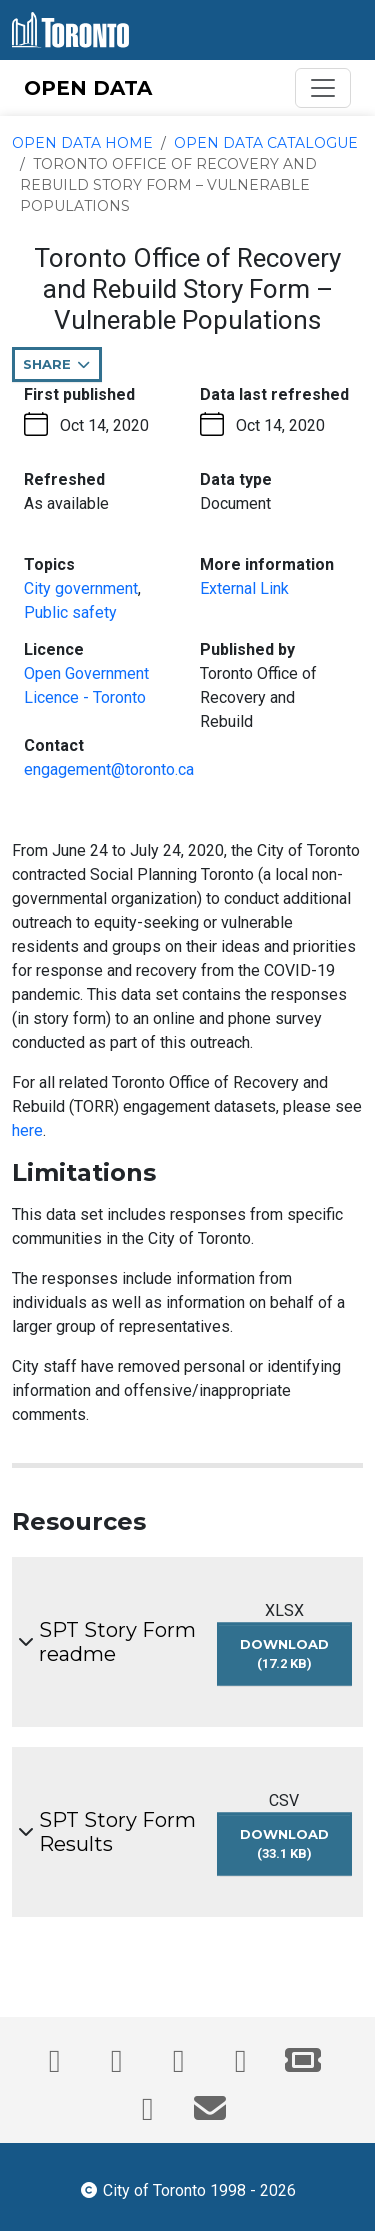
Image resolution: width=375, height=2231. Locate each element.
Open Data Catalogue (266, 143)
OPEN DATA (88, 88)
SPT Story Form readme (117, 1642)
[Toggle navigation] (323, 88)
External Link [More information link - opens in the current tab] (244, 588)
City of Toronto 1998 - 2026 (187, 2189)
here (27, 1130)
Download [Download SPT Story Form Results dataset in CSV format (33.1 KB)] (289, 1850)
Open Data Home (82, 143)
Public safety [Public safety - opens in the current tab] (70, 612)
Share (62, 368)
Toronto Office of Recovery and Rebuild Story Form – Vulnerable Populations (168, 185)
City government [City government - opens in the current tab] (81, 588)
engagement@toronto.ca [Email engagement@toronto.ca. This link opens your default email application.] (109, 769)
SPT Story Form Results (117, 1832)
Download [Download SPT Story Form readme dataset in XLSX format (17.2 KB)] (288, 1660)
